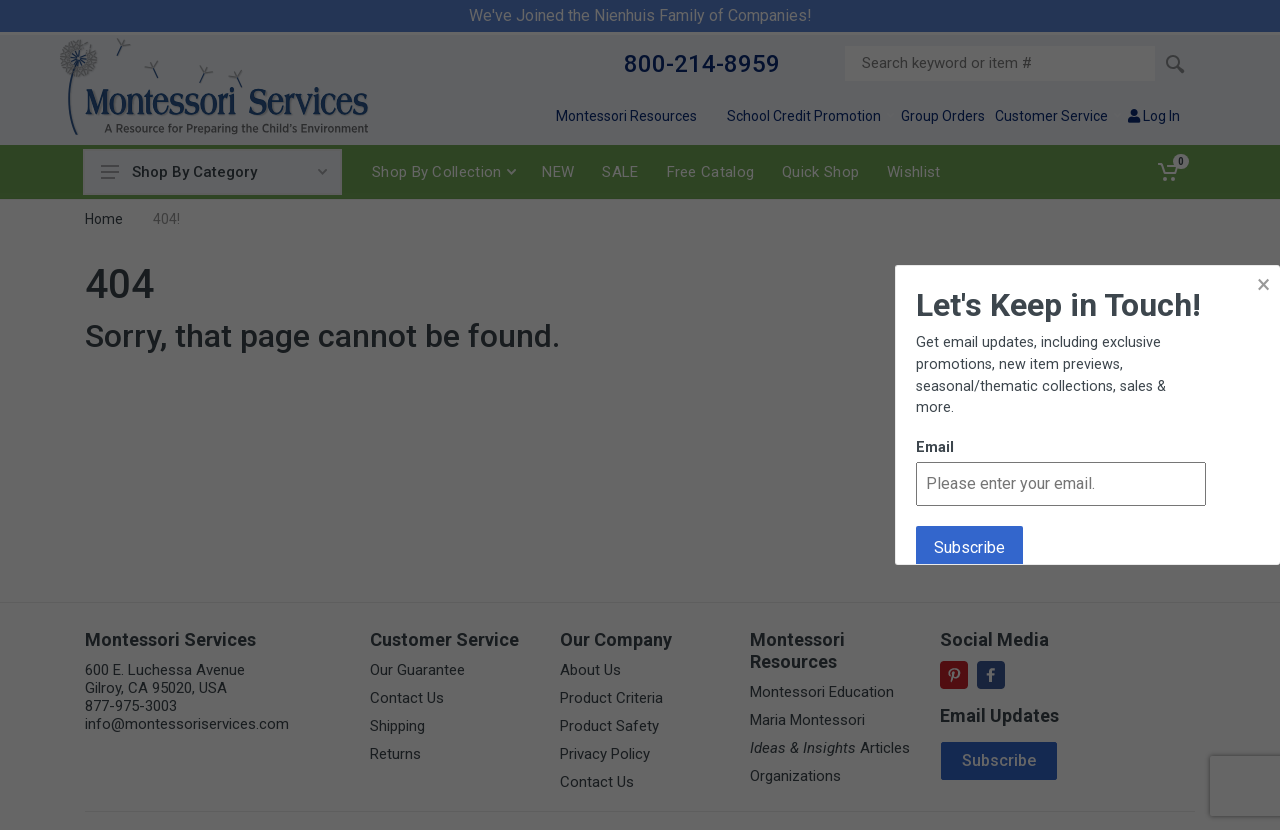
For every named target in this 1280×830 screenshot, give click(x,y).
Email (935, 447)
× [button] (1263, 284)
